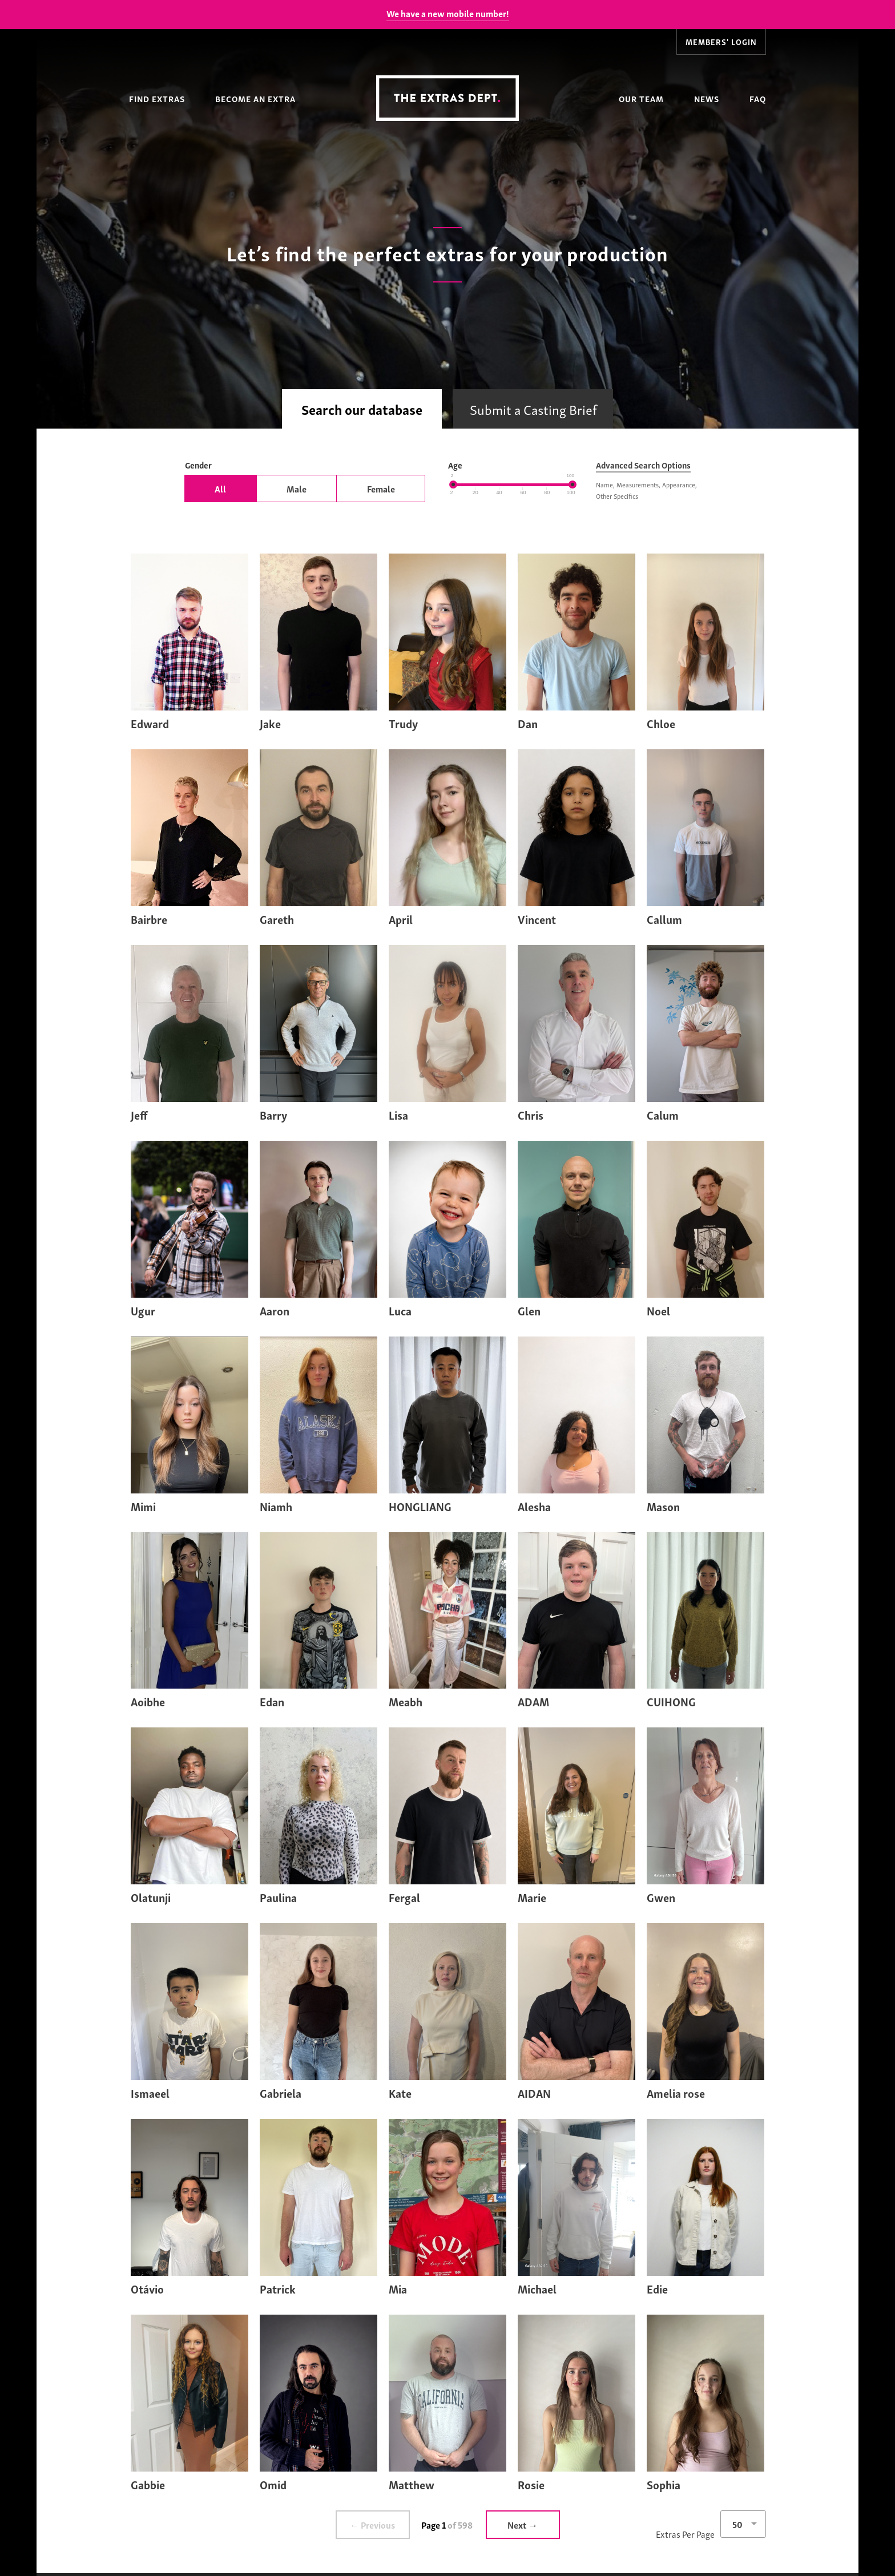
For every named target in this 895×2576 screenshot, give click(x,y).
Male (295, 483)
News (702, 93)
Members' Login (718, 37)
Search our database (362, 407)
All (219, 483)
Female (380, 483)
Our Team (631, 93)
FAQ (756, 93)
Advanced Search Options (649, 460)
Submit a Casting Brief (533, 407)
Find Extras (160, 93)
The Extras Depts (447, 93)
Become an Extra (269, 93)
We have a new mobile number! (447, 10)
